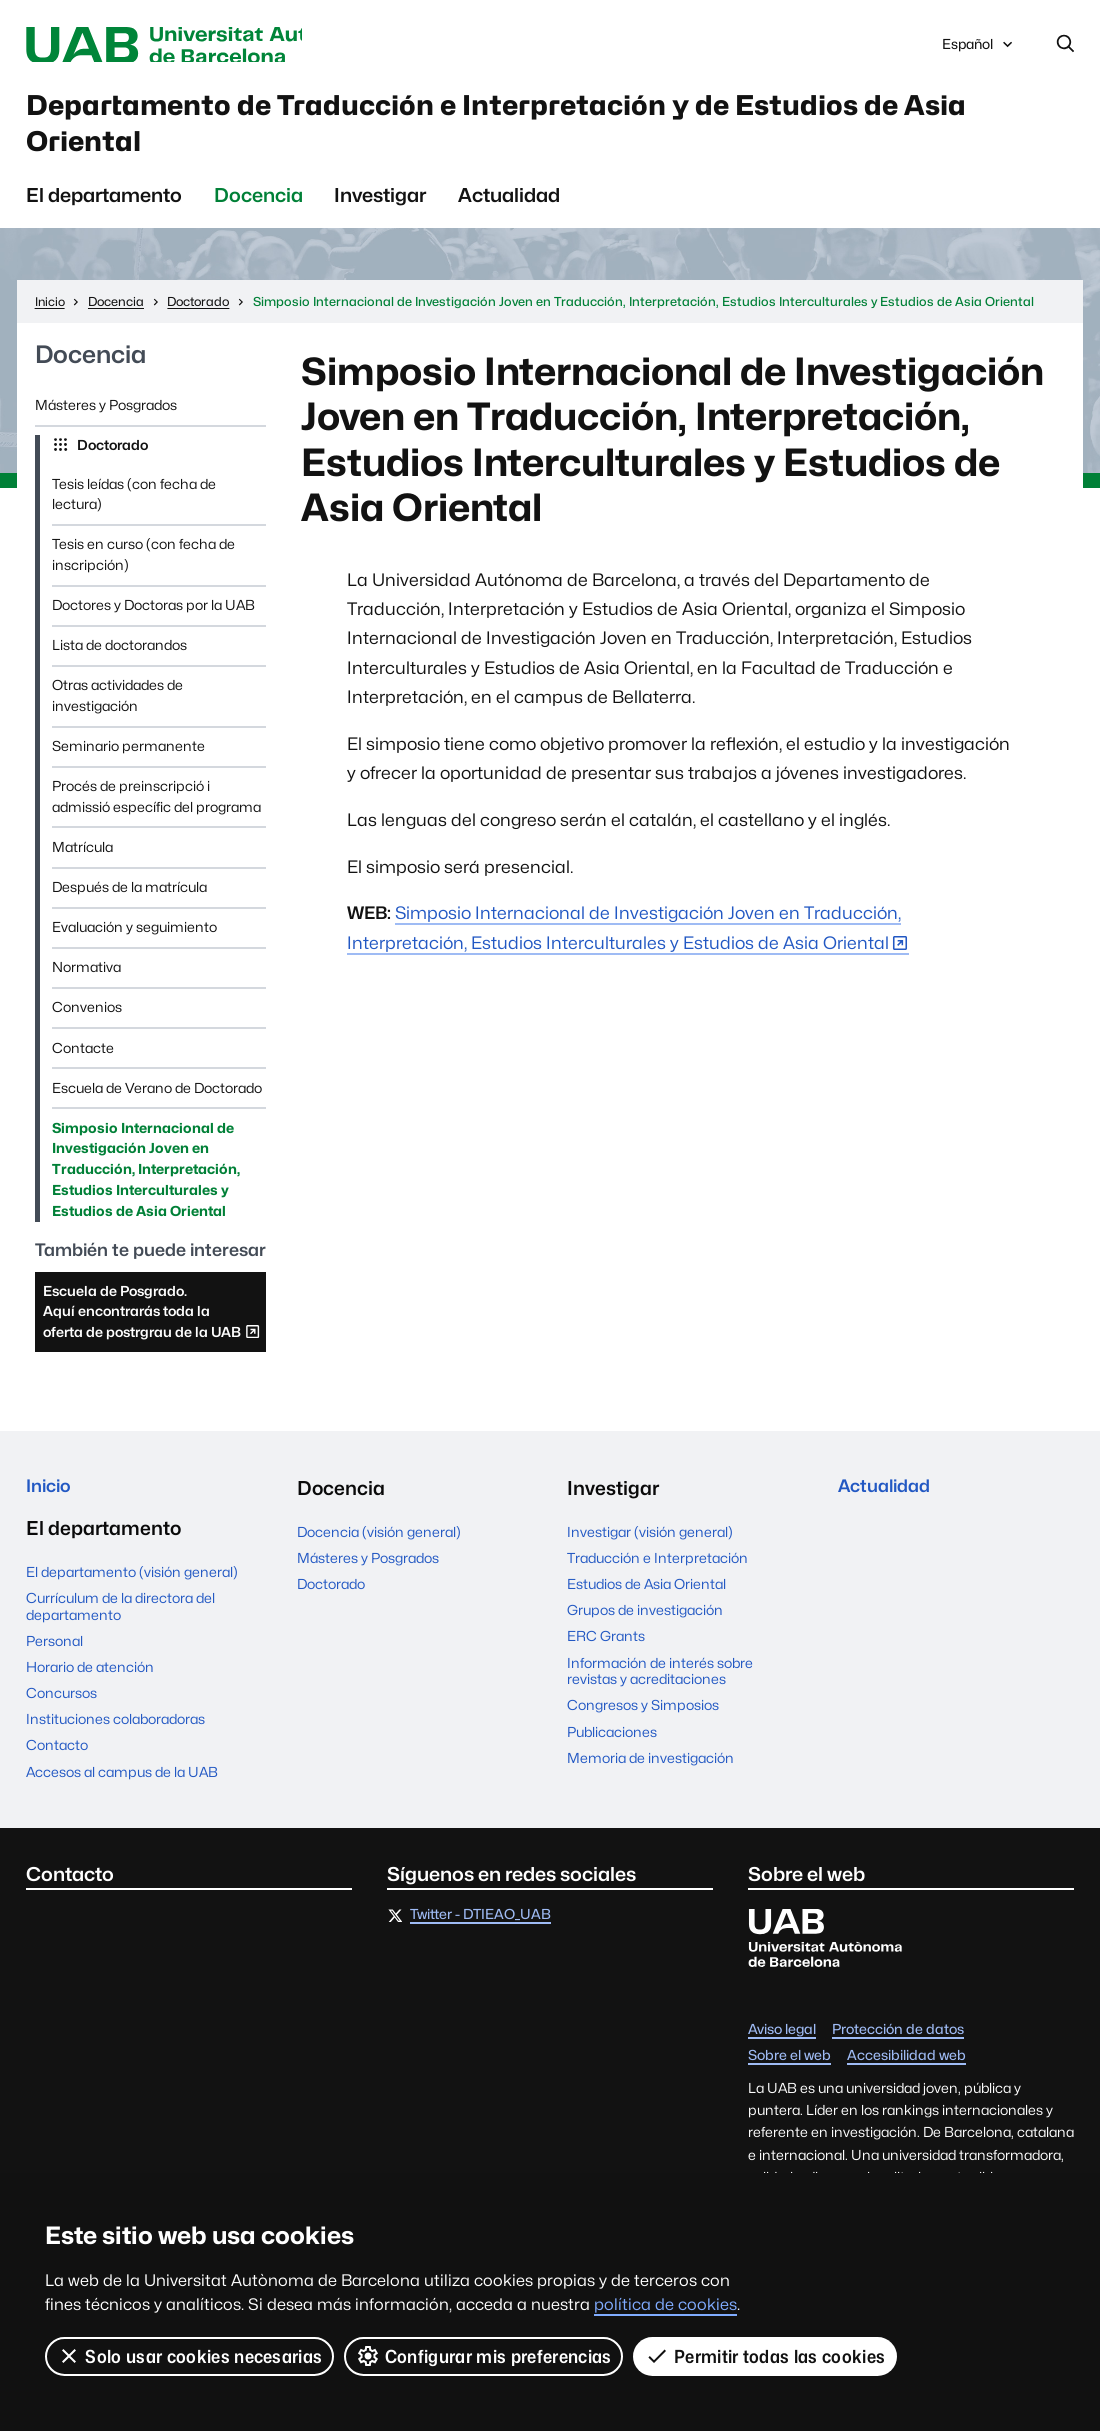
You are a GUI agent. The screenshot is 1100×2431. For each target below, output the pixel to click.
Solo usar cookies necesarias (190, 2356)
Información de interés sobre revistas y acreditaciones (660, 1690)
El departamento (104, 215)
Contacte (83, 1067)
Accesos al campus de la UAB (122, 1796)
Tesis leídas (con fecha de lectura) (134, 513)
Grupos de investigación (645, 1630)
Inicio (51, 1508)
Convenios (87, 1027)
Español (979, 50)
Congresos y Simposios (643, 1725)
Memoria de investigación (650, 1778)
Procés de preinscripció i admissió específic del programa (156, 816)
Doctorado (111, 465)
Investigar (380, 215)
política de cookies (665, 2304)
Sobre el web (789, 2080)
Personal (54, 1665)
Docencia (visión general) (379, 1552)
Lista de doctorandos (119, 665)
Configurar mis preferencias (484, 2356)
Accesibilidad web (906, 2080)
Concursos (61, 1717)
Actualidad (509, 215)
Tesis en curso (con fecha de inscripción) (143, 574)
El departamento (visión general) (132, 1596)
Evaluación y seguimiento (134, 947)
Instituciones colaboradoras (115, 1743)
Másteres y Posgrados (106, 425)
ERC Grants (606, 1656)
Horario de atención (90, 1691)
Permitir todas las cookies (766, 2356)
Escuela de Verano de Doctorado (157, 1107)
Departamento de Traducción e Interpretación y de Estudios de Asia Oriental (538, 135)
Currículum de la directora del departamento (120, 1630)
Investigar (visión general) (650, 1552)
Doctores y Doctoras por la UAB (153, 625)
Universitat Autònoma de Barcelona (207, 46)
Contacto (57, 1769)
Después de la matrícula (129, 907)
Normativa (86, 987)
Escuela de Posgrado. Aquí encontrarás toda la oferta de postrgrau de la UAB (152, 1337)
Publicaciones (612, 1751)
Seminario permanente (128, 766)
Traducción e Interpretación (657, 1578)
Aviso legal (782, 2054)
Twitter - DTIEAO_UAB (480, 1939)
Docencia (258, 215)
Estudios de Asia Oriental (646, 1604)
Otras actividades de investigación (117, 715)
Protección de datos (898, 2054)
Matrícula (82, 867)
